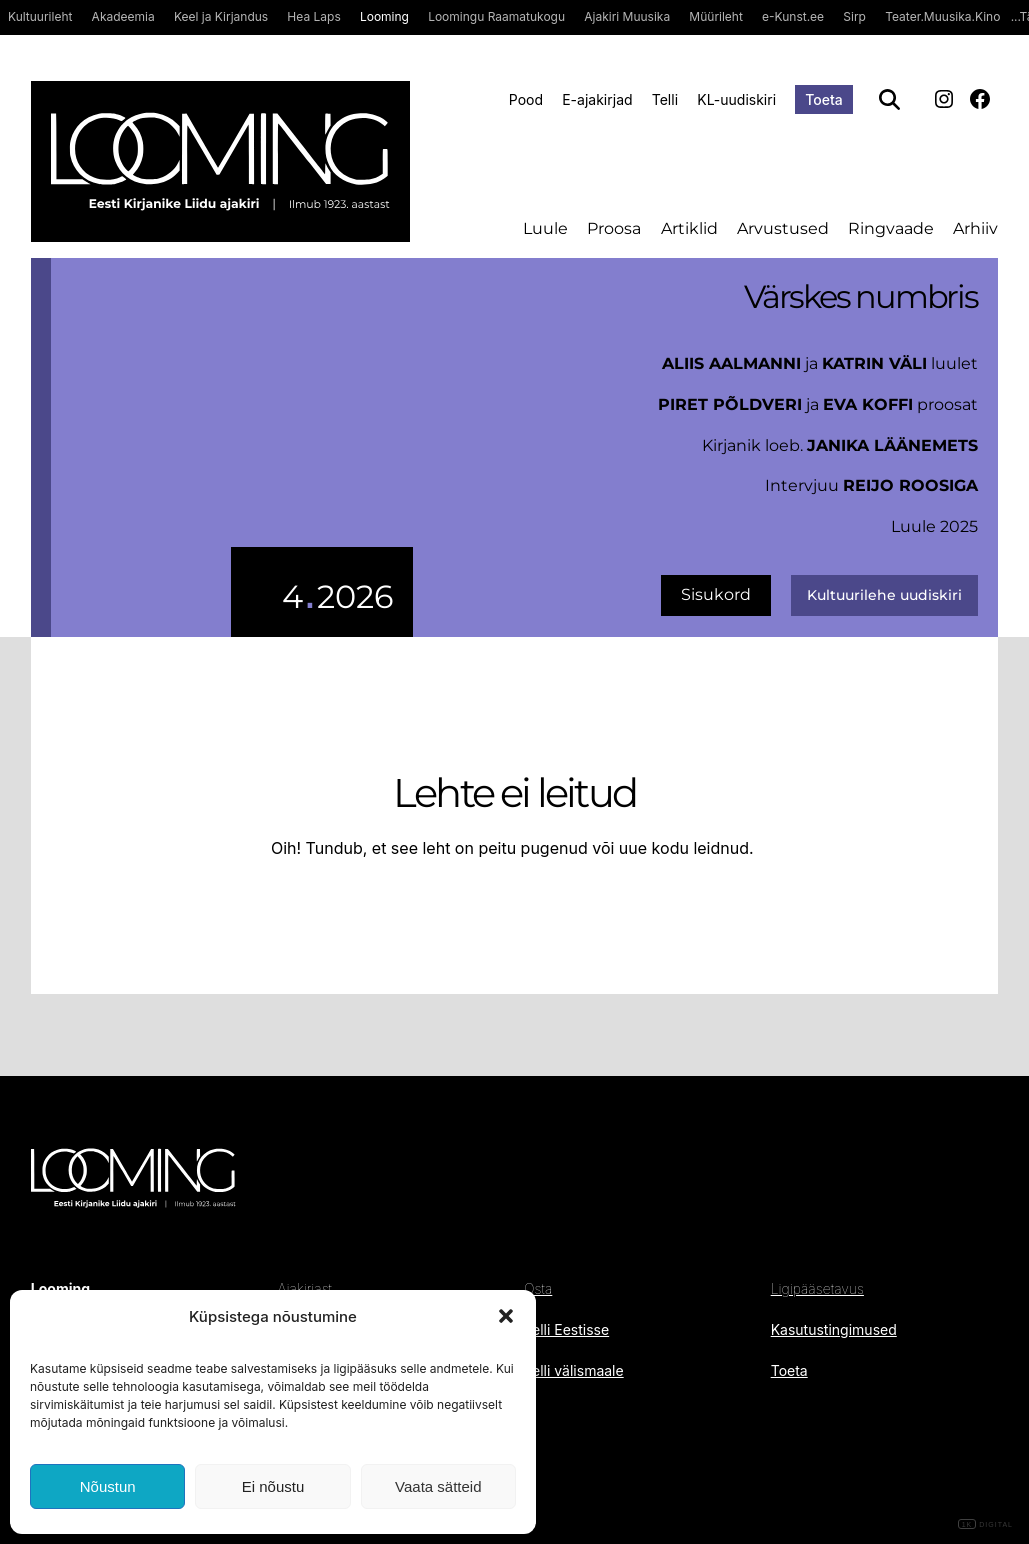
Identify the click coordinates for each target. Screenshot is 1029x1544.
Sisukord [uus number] (716, 594)
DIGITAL (985, 1524)
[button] (506, 1316)
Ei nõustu (273, 1486)
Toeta (824, 99)
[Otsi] (889, 99)
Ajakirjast (304, 1288)
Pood (526, 99)
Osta (538, 1288)
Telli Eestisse (566, 1329)
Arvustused (783, 228)
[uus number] (232, 447)
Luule (545, 228)
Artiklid (689, 228)
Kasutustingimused (834, 1329)
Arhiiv (975, 228)
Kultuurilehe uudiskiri (884, 595)
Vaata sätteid (438, 1486)
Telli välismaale (574, 1370)
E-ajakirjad (597, 99)
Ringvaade (891, 228)
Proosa (614, 228)
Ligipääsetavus (817, 1288)
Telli (665, 99)
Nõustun (108, 1486)
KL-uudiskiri (736, 99)
